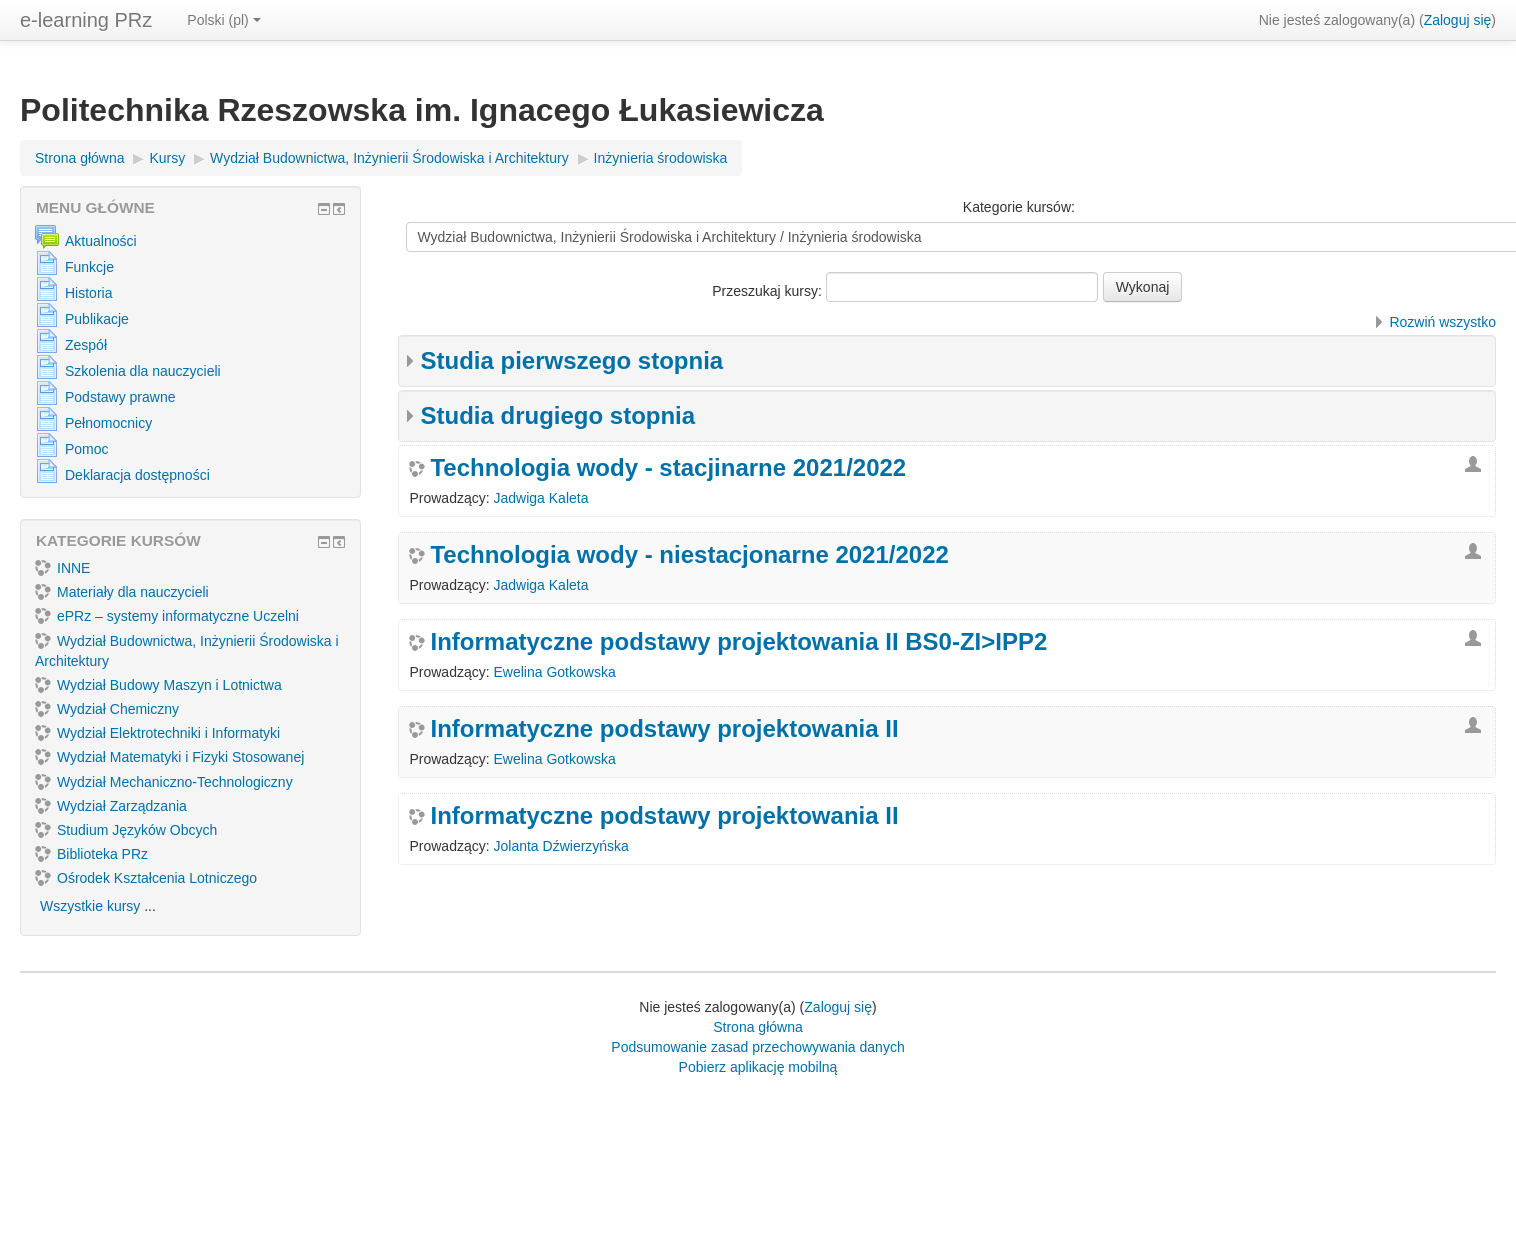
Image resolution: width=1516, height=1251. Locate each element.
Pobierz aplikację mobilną (758, 1067)
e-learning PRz (86, 20)
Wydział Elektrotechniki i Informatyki (157, 733)
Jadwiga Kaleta (541, 498)
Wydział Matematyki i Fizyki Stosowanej (169, 757)
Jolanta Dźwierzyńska (561, 846)
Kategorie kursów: (1019, 207)
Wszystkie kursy (90, 906)
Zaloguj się (1458, 20)
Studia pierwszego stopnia (571, 360)
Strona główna (758, 1027)
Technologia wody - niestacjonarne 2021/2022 (689, 555)
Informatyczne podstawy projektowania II (664, 729)
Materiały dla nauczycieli (122, 592)
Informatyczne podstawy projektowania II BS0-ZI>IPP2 (738, 642)
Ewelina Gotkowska (555, 672)
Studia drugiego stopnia (557, 415)
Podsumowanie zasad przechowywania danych (757, 1047)
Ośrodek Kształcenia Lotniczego (146, 878)
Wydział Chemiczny (107, 709)
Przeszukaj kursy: (769, 291)
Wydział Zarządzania (111, 806)
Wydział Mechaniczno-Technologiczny (164, 782)
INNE (62, 568)
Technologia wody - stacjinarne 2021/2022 (668, 468)
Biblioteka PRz (91, 854)
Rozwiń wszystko (1442, 322)
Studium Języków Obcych (126, 830)
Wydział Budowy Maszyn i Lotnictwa (158, 685)
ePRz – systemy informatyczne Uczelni (167, 616)
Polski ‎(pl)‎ (223, 20)
